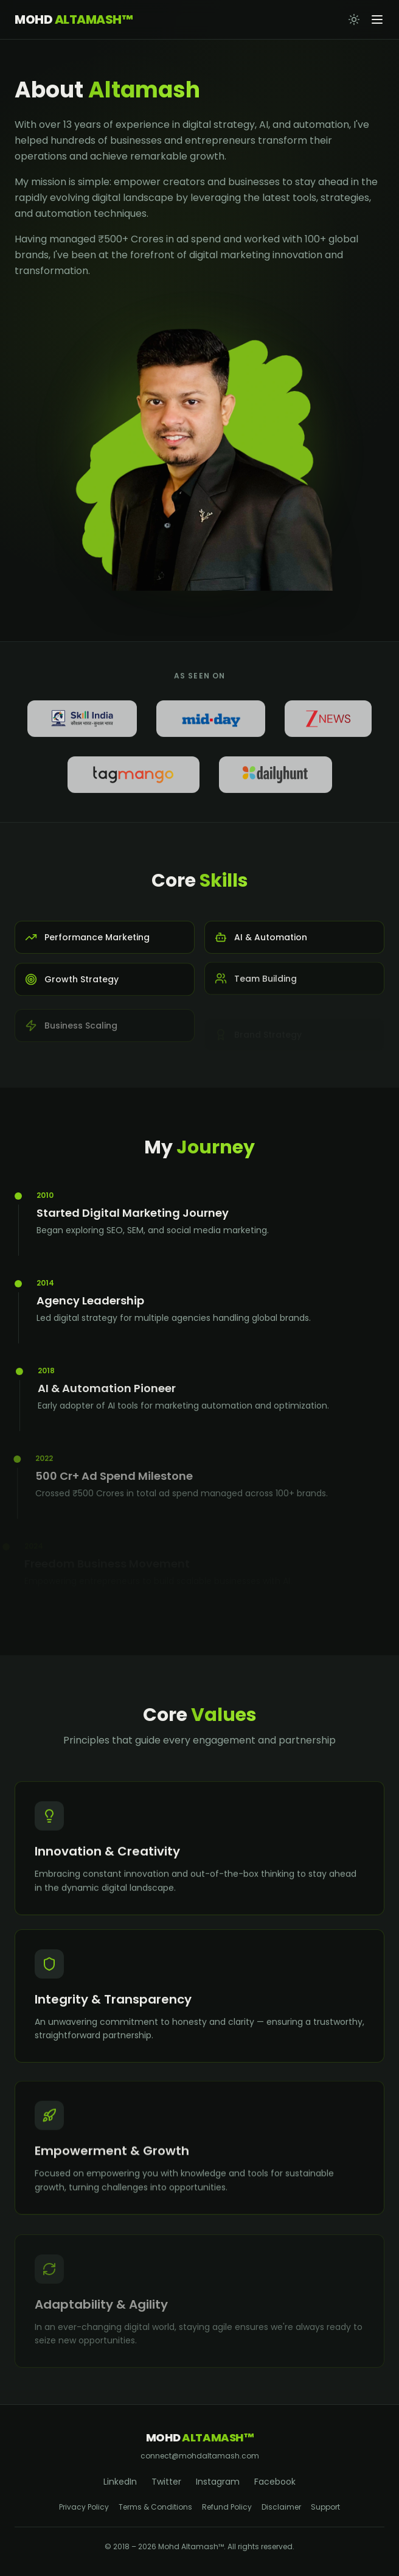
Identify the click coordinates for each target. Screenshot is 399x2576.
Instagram (218, 2482)
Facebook (275, 2482)
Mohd (73, 19)
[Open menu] (377, 19)
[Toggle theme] (354, 19)
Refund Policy (227, 2507)
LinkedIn (120, 2482)
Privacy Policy (84, 2507)
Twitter (166, 2482)
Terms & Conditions (155, 2507)
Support (325, 2507)
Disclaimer (281, 2507)
